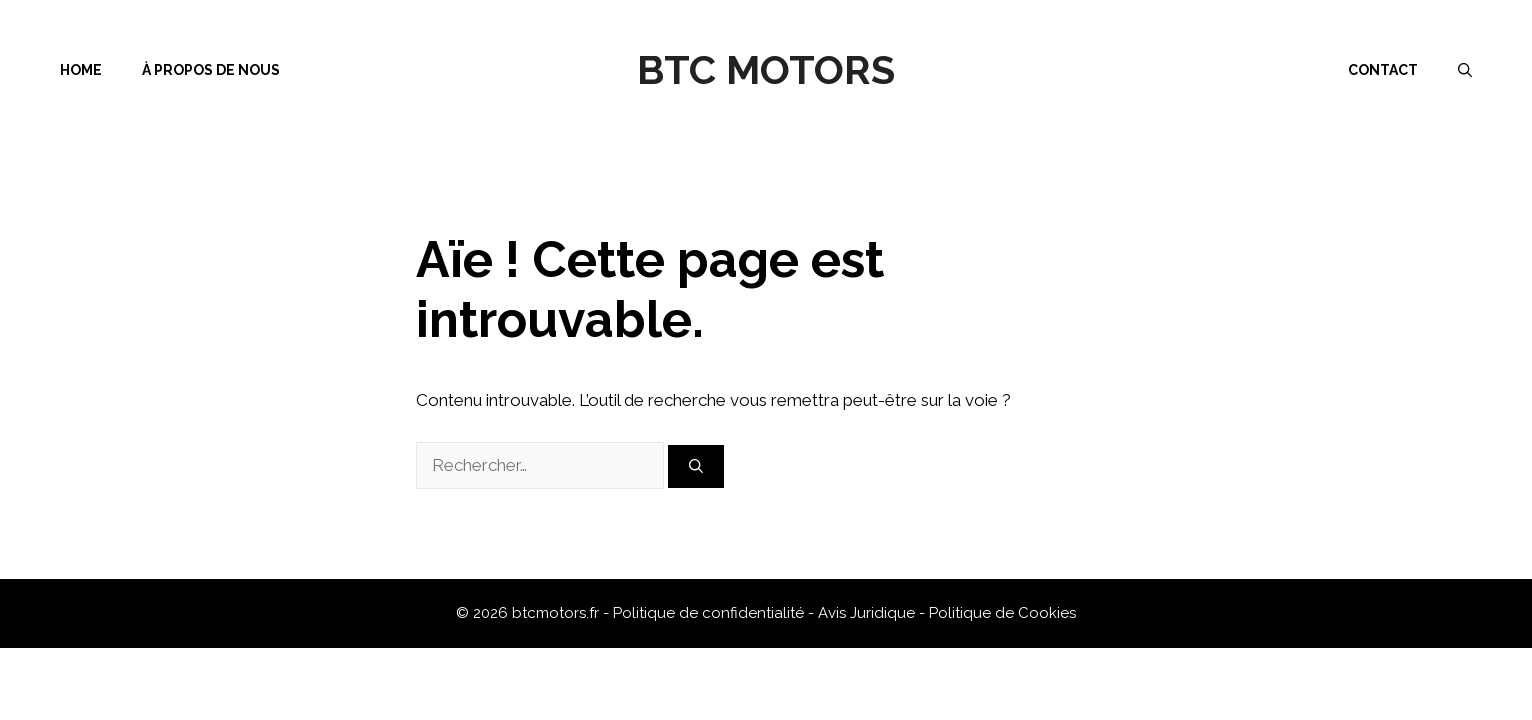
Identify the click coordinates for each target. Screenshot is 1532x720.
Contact (1383, 70)
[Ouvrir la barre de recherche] (1465, 70)
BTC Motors (766, 69)
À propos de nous (211, 70)
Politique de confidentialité (710, 613)
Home (81, 70)
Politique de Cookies (1002, 613)
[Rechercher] (696, 466)
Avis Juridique (868, 613)
